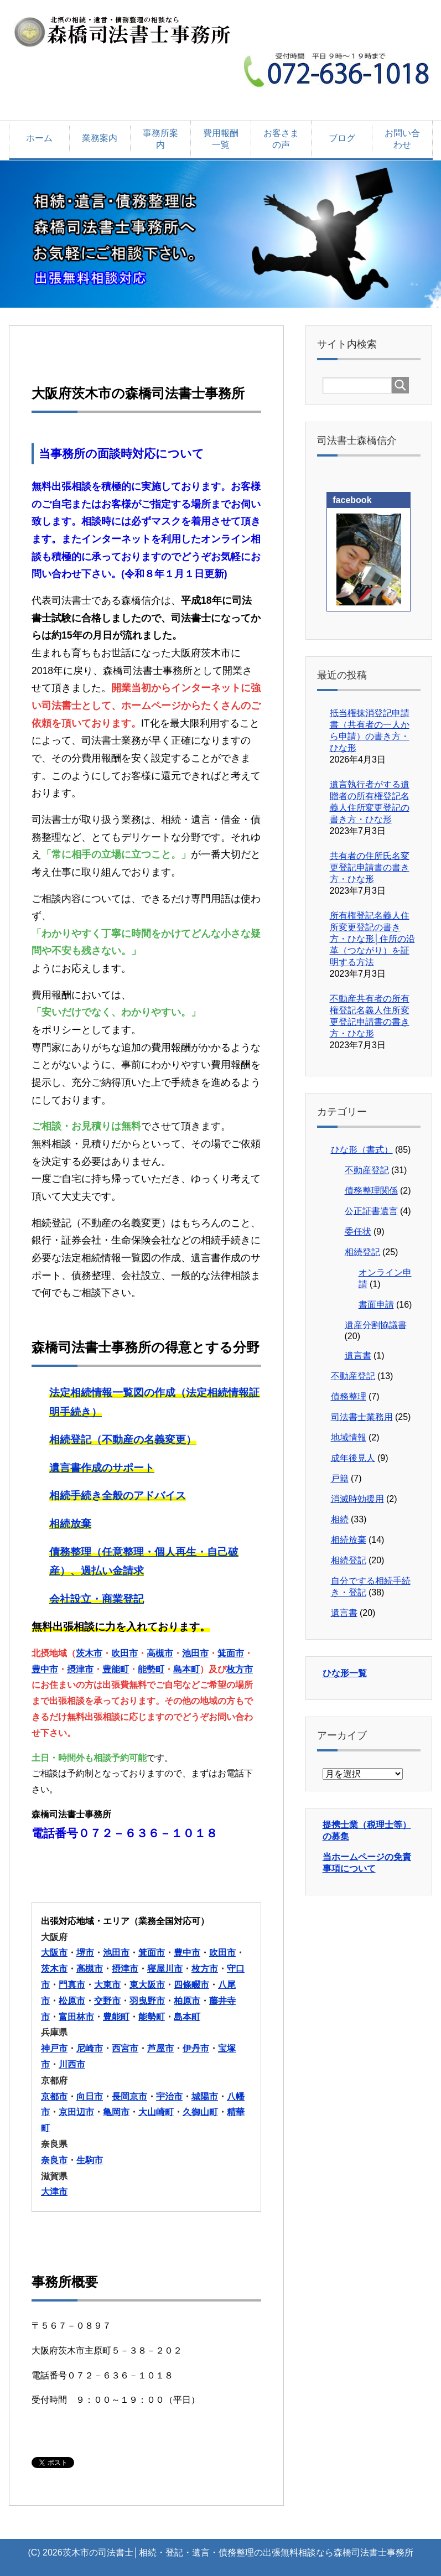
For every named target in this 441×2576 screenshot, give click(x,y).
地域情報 (348, 1437)
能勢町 (151, 1669)
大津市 (54, 2191)
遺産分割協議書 (376, 1325)
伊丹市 (196, 2048)
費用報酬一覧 (220, 138)
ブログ (342, 138)
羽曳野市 (147, 2001)
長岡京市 (129, 2096)
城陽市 (204, 2096)
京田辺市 (76, 2112)
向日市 (89, 2096)
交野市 (107, 2000)
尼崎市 (89, 2048)
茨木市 (89, 1653)
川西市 (72, 2064)
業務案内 (99, 138)
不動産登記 (367, 1170)
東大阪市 (147, 1984)
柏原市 (187, 2001)
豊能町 (115, 1669)
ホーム (39, 138)
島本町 (186, 1669)
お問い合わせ (402, 138)
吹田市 (124, 1653)
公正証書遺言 (371, 1211)
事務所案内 (160, 138)
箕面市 (230, 1653)
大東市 (107, 1984)
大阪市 (54, 1952)
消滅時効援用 (357, 1499)
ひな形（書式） (362, 1149)
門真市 (72, 1984)
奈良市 (54, 2160)
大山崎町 (156, 2112)
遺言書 (358, 1355)
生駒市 (89, 2160)
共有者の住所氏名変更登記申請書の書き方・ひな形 (369, 867)
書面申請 (376, 1304)
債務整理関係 (371, 1190)
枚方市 (239, 1669)
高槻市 (160, 1653)
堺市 (85, 1952)
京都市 (54, 2096)
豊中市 (45, 1669)
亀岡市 (116, 2112)
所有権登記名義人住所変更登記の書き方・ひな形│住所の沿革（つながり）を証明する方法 (372, 939)
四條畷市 (191, 1984)
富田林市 (76, 2017)
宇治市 (169, 2096)
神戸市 (54, 2048)
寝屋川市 (165, 1968)
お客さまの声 (281, 138)
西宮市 (125, 2048)
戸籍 (340, 1478)
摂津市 (80, 1669)
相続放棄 (348, 1539)
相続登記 (362, 1252)
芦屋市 (160, 2048)
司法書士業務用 (362, 1417)
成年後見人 (353, 1458)
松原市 (72, 2000)
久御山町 (200, 2112)
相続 (340, 1519)
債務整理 (348, 1396)
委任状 (358, 1231)
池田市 (195, 1653)
